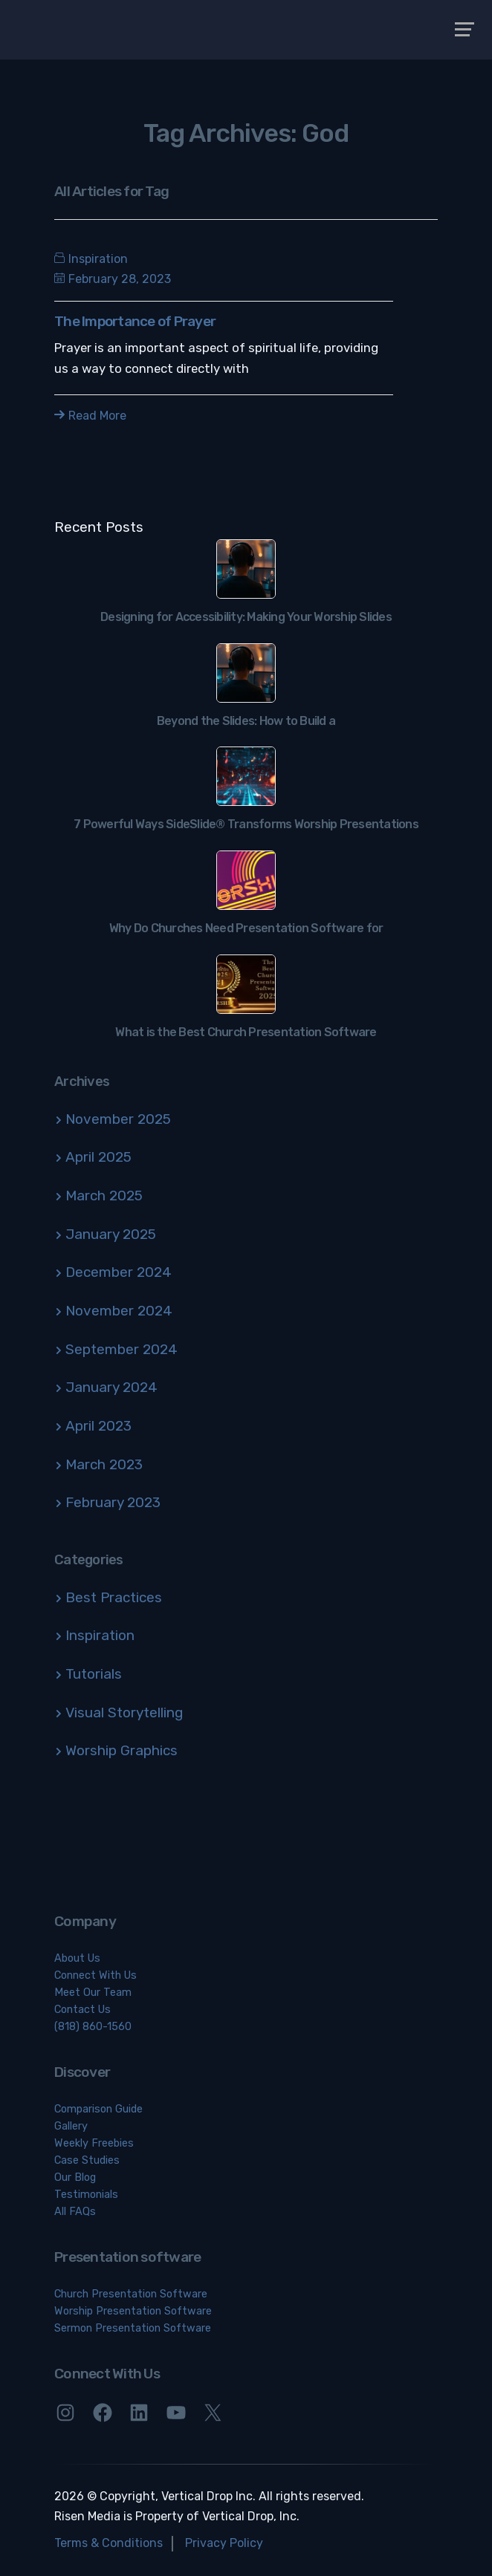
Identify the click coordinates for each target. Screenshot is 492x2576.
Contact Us (82, 2009)
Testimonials (86, 2194)
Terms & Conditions (108, 2543)
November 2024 (118, 1310)
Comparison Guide (98, 2109)
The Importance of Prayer (135, 321)
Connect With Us (95, 1975)
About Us (77, 1958)
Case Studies (87, 2160)
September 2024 (121, 1349)
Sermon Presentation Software (132, 2328)
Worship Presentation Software (133, 2311)
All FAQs (75, 2211)
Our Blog (75, 2177)
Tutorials (93, 1673)
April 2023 (98, 1425)
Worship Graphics (121, 1750)
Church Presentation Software (130, 2294)
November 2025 (118, 1119)
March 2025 (104, 1195)
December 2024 (118, 1272)
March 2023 (104, 1464)
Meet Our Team (93, 1992)
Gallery (71, 2126)
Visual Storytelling (124, 1712)
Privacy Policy (224, 2543)
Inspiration (98, 259)
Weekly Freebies (94, 2143)
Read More (90, 416)
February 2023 (113, 1502)
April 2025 (98, 1156)
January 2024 (111, 1387)
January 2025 (110, 1234)
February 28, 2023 (112, 279)
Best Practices (113, 1597)
